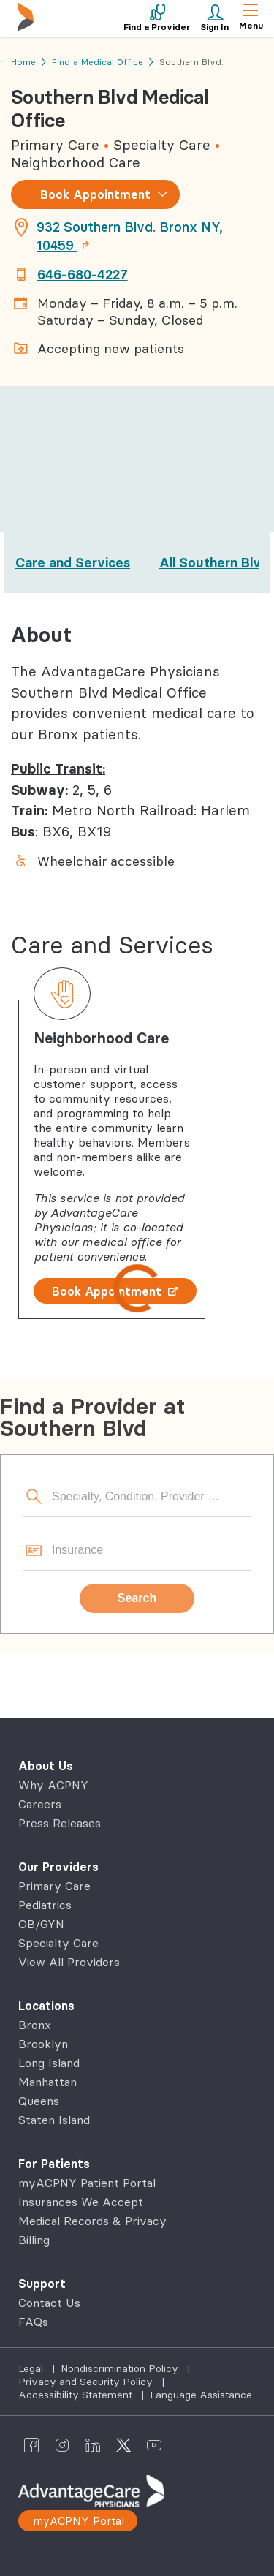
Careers (39, 1804)
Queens (38, 2100)
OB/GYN (41, 1923)
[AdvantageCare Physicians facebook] (31, 2444)
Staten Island (54, 2119)
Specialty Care (58, 1942)
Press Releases (59, 1823)
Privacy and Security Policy (87, 2381)
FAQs (33, 2321)
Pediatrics (45, 1904)
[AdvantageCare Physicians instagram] (62, 2444)
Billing (34, 2239)
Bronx (34, 2024)
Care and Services (72, 562)
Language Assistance (201, 2394)
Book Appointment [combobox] (95, 194)
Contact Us (49, 2302)
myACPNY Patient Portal (87, 2182)
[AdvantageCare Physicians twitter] (123, 2444)
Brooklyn (43, 2043)
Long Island (49, 2062)
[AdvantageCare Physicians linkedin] (93, 2444)
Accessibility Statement (76, 2394)
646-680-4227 (82, 274)
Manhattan (47, 2081)
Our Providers (58, 1866)
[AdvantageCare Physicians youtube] (154, 2444)
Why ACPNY (53, 1785)
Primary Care (54, 1885)
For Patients (54, 2163)
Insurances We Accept (80, 2201)
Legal (32, 2368)
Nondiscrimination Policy (121, 2368)
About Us (45, 1766)
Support (42, 2283)
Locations (46, 2005)
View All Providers (69, 1961)
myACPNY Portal (78, 2521)
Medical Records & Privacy (92, 2220)
